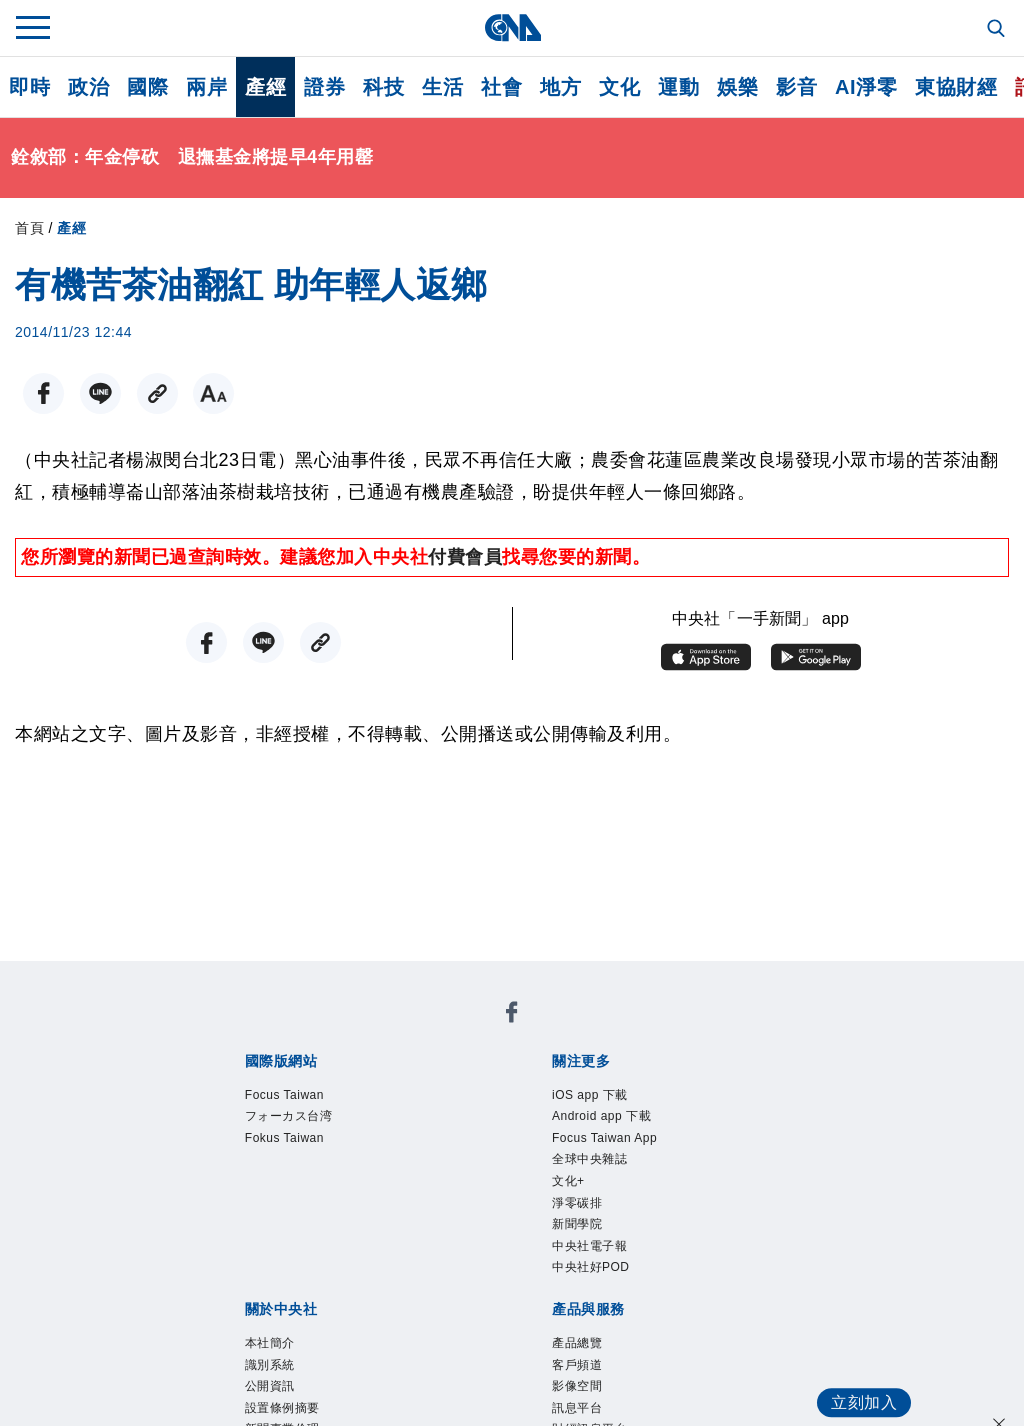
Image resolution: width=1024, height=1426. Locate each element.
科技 (383, 87)
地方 (560, 87)
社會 (501, 87)
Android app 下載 (624, 1125)
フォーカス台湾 (310, 1125)
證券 (324, 87)
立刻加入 (854, 1382)
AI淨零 (866, 87)
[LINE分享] (91, 393)
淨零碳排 (589, 1233)
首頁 (29, 228)
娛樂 (737, 87)
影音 (796, 87)
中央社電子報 (607, 1287)
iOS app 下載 (607, 1098)
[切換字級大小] (193, 393)
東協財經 (956, 87)
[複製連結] (142, 393)
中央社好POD (609, 1314)
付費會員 (465, 557)
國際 (147, 87)
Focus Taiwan (303, 1098)
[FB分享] (40, 393)
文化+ (576, 1206)
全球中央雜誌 (607, 1179)
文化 (619, 87)
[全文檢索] (998, 30)
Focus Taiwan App (629, 1152)
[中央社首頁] (512, 27)
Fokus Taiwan (303, 1152)
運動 (678, 87)
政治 (88, 87)
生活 (442, 87)
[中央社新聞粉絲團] (512, 1017)
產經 (265, 87)
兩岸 (206, 87)
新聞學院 (589, 1260)
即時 (29, 87)
